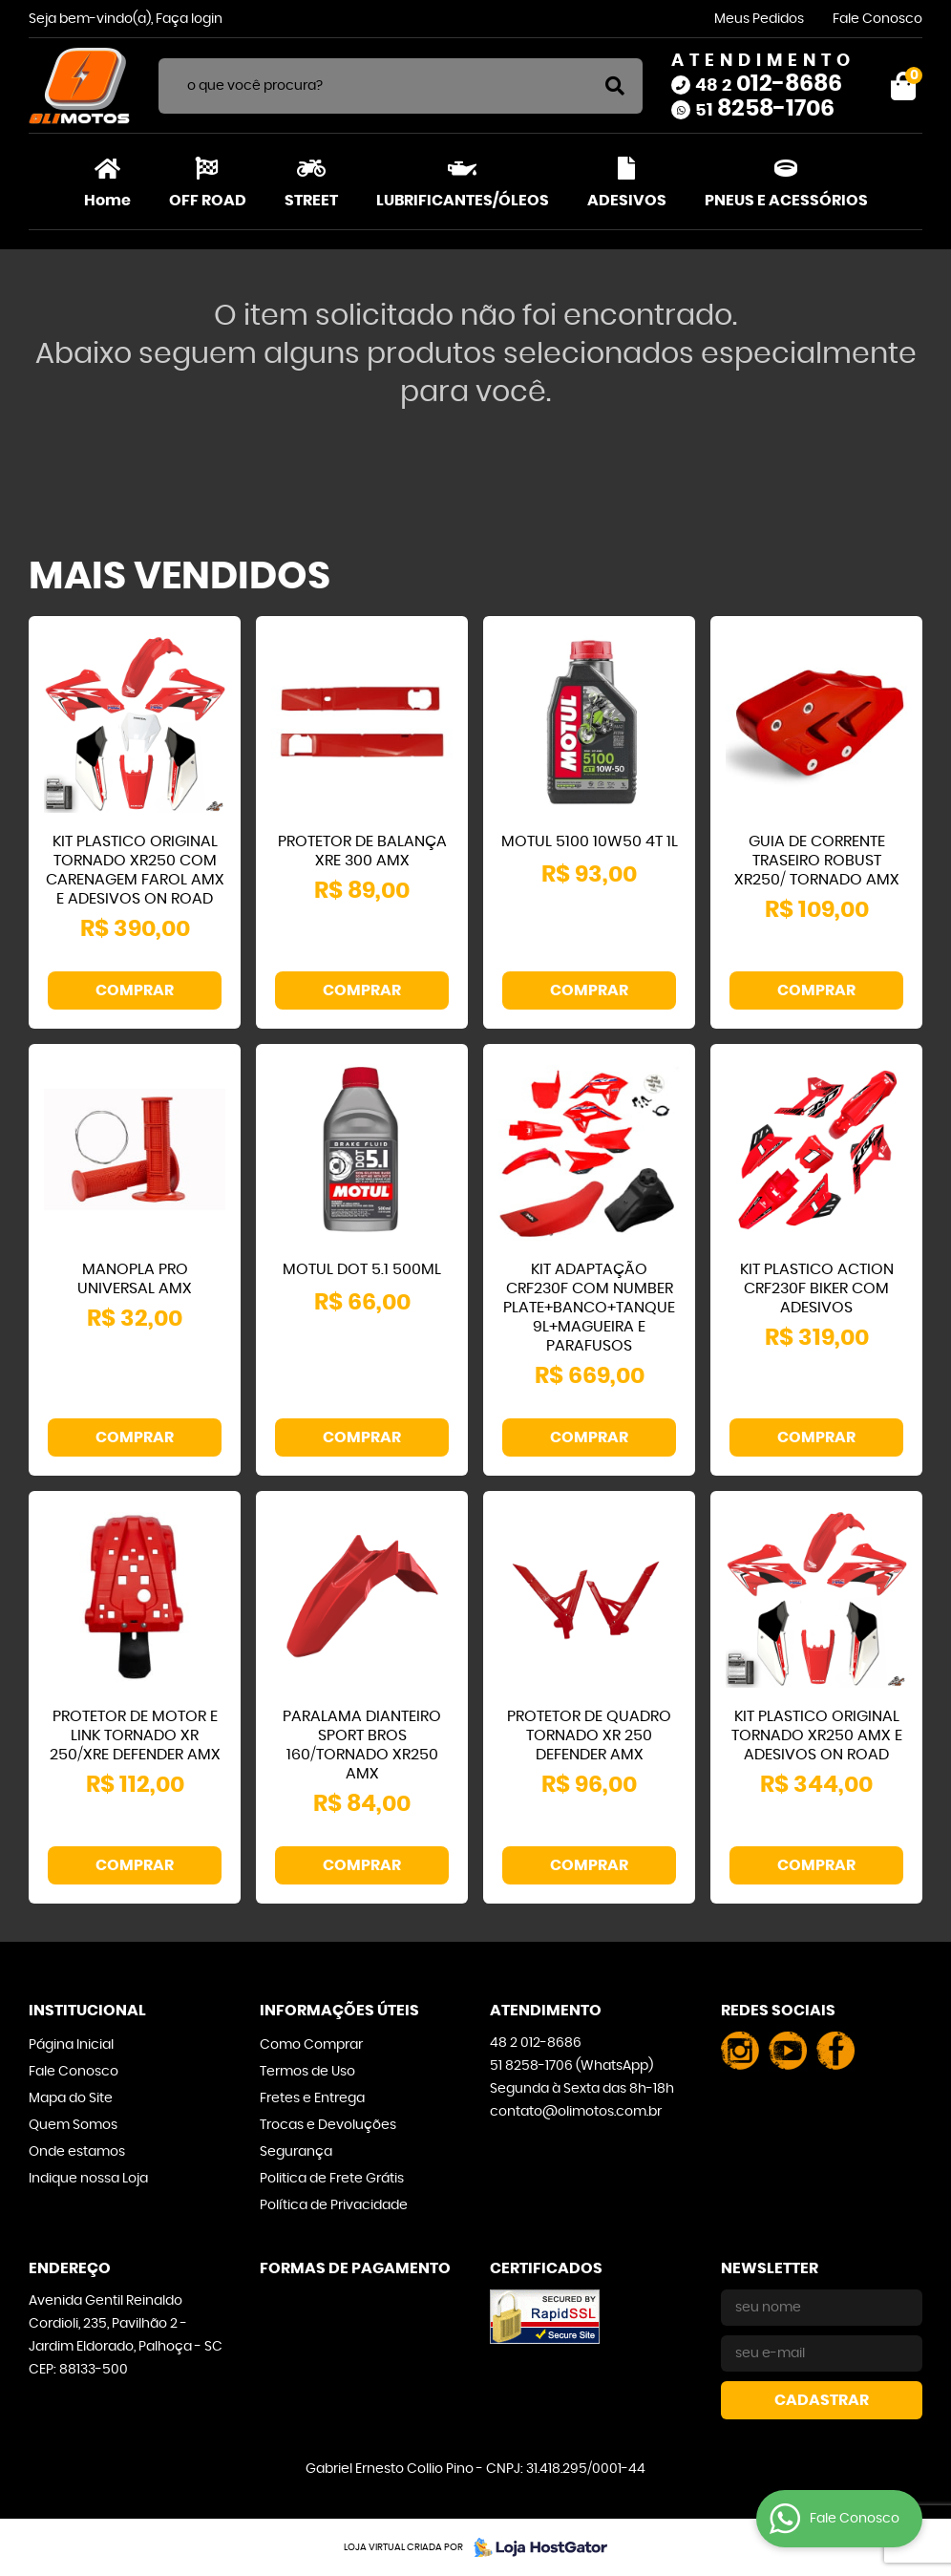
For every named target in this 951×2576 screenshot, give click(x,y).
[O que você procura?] (615, 86)
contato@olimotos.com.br (576, 2111)
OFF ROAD (207, 200)
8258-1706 (765, 108)
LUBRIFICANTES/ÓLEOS (462, 200)
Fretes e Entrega (312, 2098)
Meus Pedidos (759, 19)
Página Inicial (71, 2045)
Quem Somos (73, 2125)
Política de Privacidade (334, 2205)
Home (107, 200)
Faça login (189, 19)
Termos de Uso (307, 2071)
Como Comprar (311, 2045)
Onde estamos (77, 2152)
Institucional (87, 2010)
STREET (311, 200)
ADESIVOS (626, 200)
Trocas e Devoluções (328, 2125)
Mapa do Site (71, 2098)
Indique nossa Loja (88, 2178)
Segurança (296, 2152)
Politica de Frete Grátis (332, 2178)
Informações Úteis (339, 2010)
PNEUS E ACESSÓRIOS (786, 200)
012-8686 (768, 84)
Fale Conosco (877, 19)
